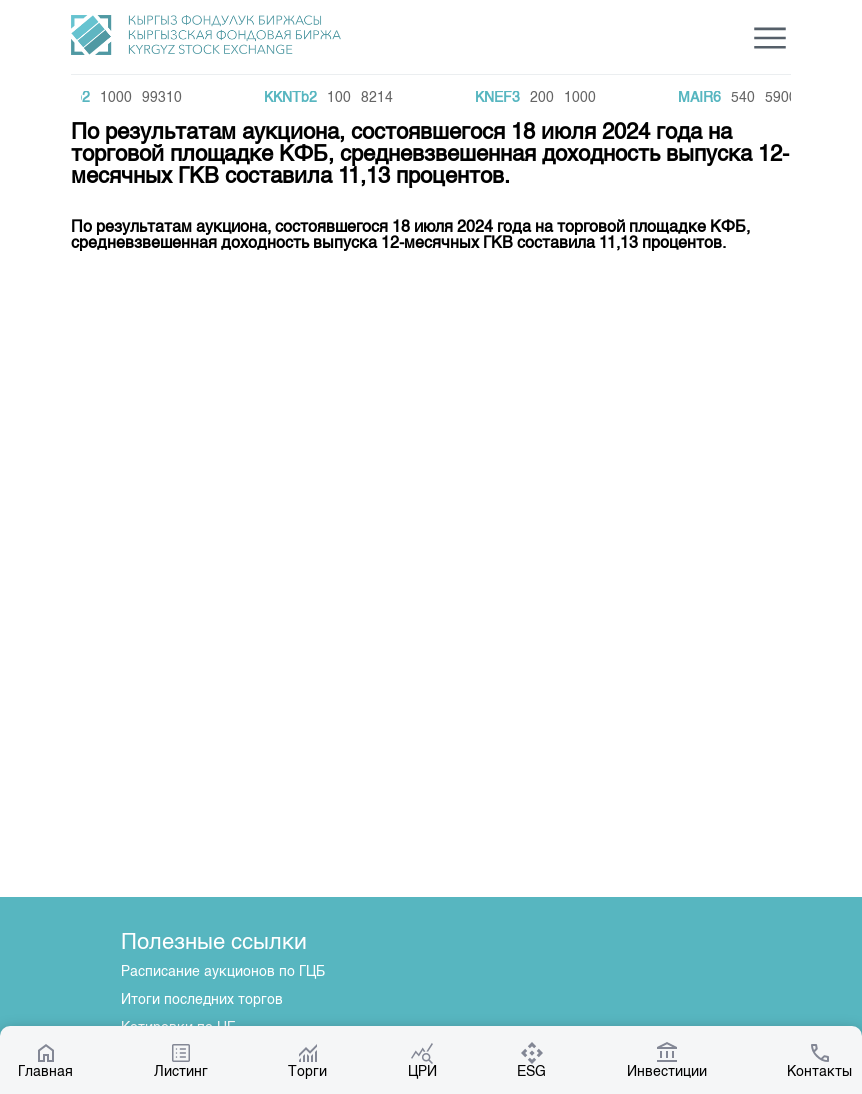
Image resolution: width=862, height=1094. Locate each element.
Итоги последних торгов (202, 1000)
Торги (307, 1060)
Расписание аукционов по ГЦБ (223, 972)
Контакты (819, 1060)
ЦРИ (422, 1060)
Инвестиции (667, 1060)
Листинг (181, 1060)
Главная (45, 1060)
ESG (531, 1060)
